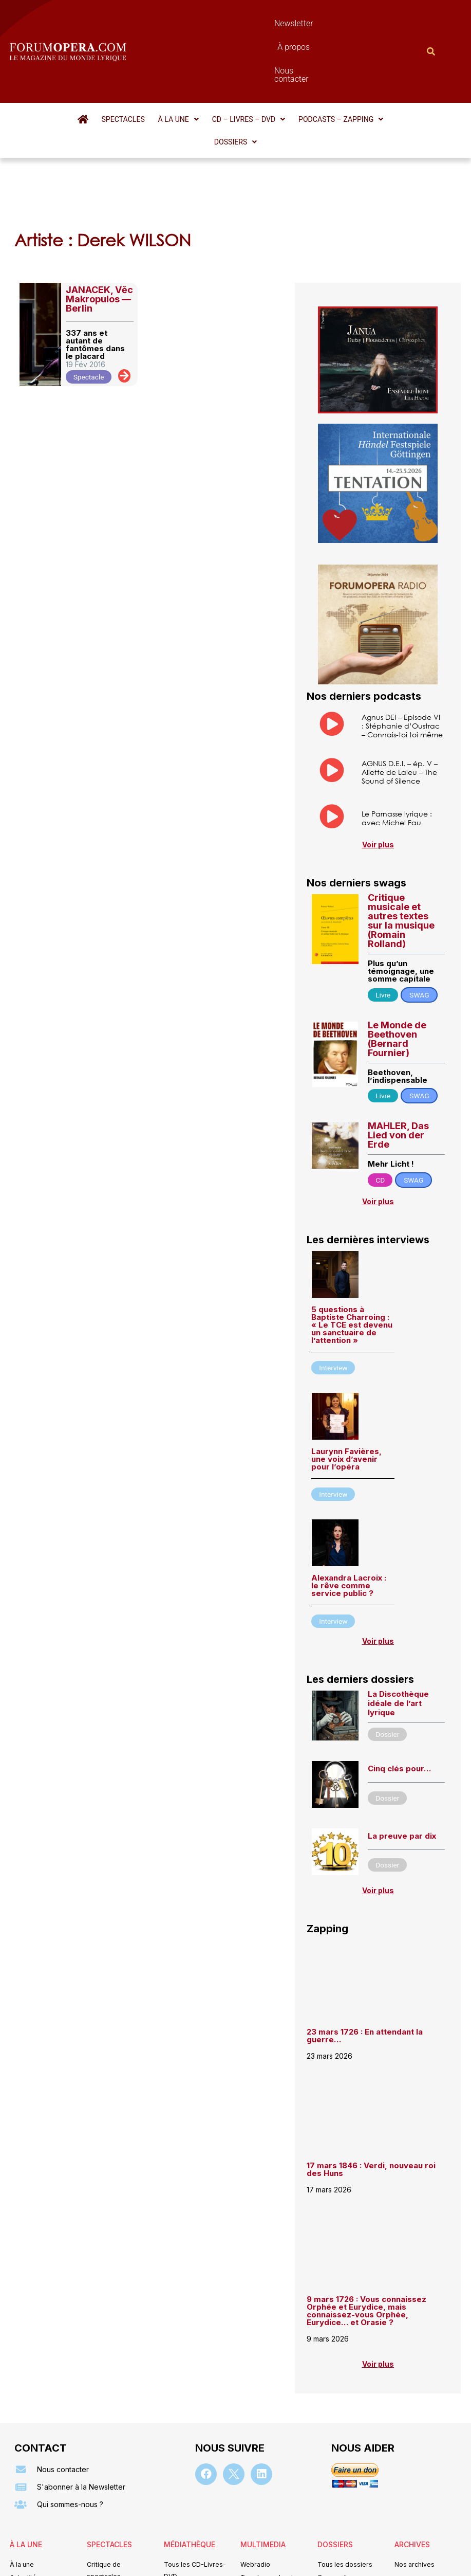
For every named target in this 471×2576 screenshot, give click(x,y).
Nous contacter (322, 23)
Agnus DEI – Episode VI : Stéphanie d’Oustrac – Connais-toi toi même (402, 648)
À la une (157, 64)
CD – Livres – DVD (225, 64)
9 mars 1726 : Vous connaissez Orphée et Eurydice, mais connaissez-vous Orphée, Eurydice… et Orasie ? (366, 2235)
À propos (263, 23)
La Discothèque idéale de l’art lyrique (398, 1628)
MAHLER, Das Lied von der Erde (398, 1060)
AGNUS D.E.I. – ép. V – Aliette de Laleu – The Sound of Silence (400, 695)
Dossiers (389, 64)
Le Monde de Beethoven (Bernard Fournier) (397, 963)
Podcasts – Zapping (314, 64)
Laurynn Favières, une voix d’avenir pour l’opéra (346, 1383)
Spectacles (103, 64)
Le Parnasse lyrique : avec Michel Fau (397, 742)
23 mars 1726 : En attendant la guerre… (365, 1961)
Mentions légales (173, 2562)
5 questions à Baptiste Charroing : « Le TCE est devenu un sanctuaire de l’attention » (351, 1249)
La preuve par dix (402, 1761)
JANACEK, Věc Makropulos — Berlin (99, 220)
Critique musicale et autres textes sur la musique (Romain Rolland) (401, 845)
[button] (157, 63)
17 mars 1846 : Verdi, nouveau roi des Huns (371, 2094)
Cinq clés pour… (399, 1693)
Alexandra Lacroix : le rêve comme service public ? (348, 1510)
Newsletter (212, 23)
